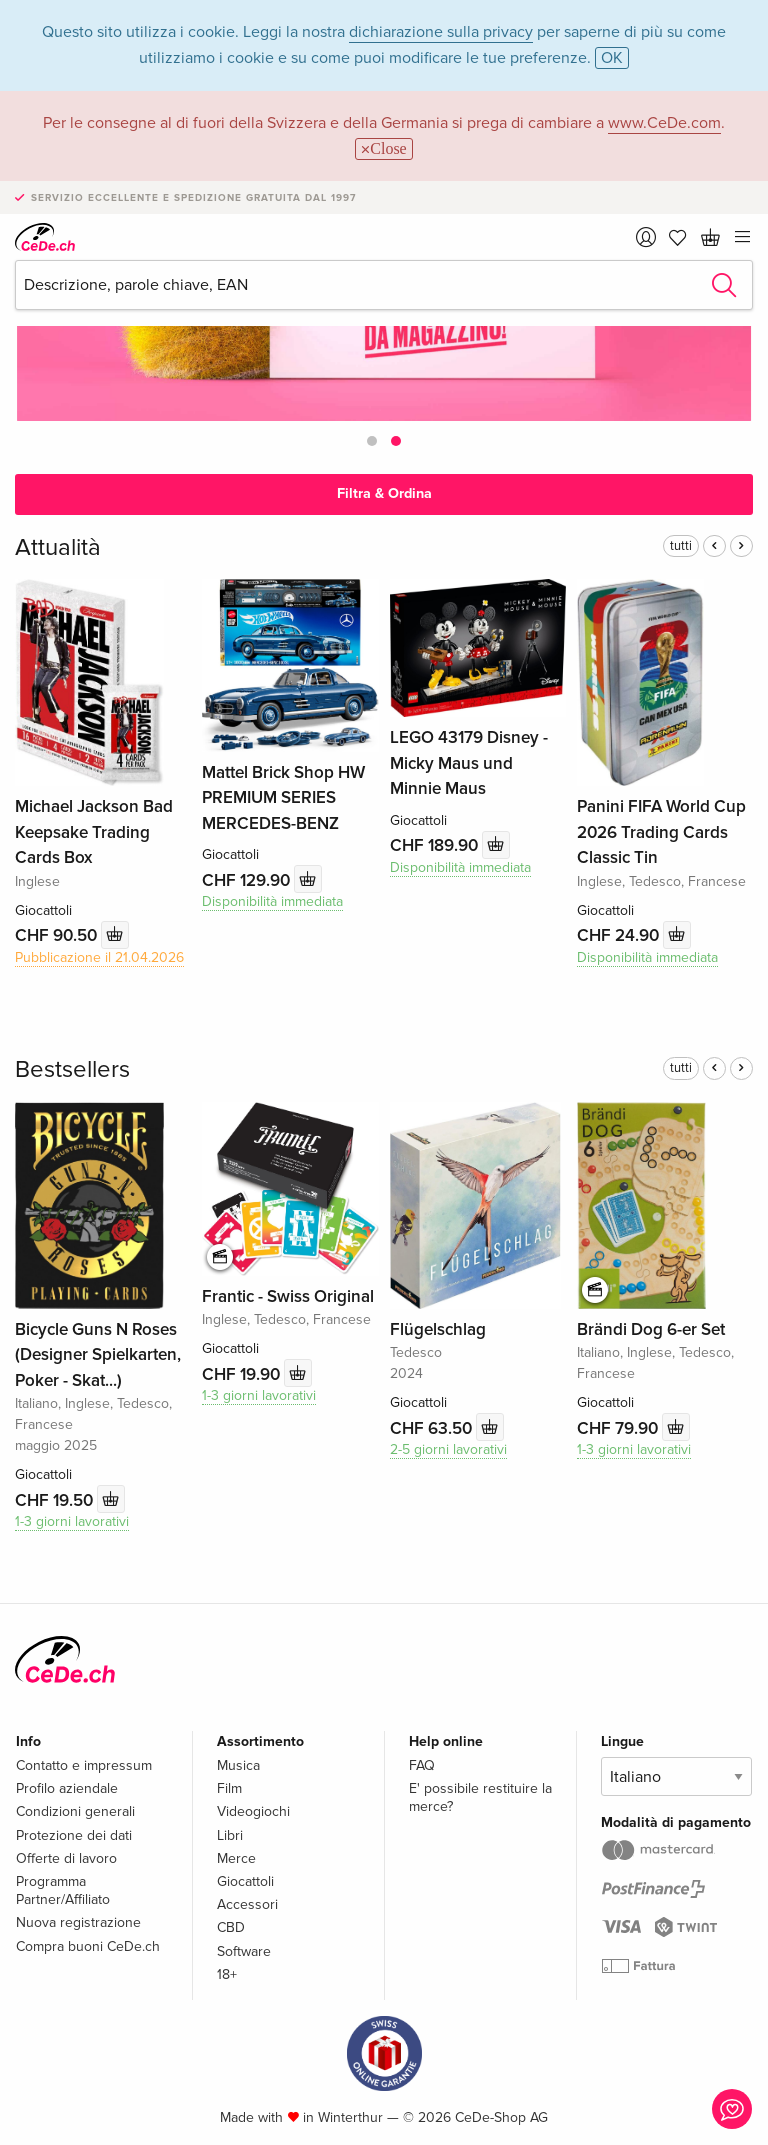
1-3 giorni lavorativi (72, 1521)
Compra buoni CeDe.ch (88, 1946)
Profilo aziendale (67, 1788)
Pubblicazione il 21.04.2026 (99, 957)
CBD (231, 1927)
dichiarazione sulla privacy (441, 32)
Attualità (58, 547)
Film (229, 1788)
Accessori (247, 1904)
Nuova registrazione (78, 1922)
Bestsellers (72, 1069)
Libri (230, 1835)
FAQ (422, 1765)
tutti (681, 546)
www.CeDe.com (664, 123)
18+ (227, 1974)
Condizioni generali (75, 1811)
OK (612, 58)
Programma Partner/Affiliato (63, 1890)
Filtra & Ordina (384, 493)
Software (244, 1951)
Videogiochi (253, 1811)
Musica (238, 1765)
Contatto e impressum (84, 1765)
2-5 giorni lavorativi (448, 1449)
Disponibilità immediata (272, 901)
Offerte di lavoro (66, 1858)
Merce (236, 1858)
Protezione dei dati (74, 1835)
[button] (372, 441)
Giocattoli (245, 1881)
